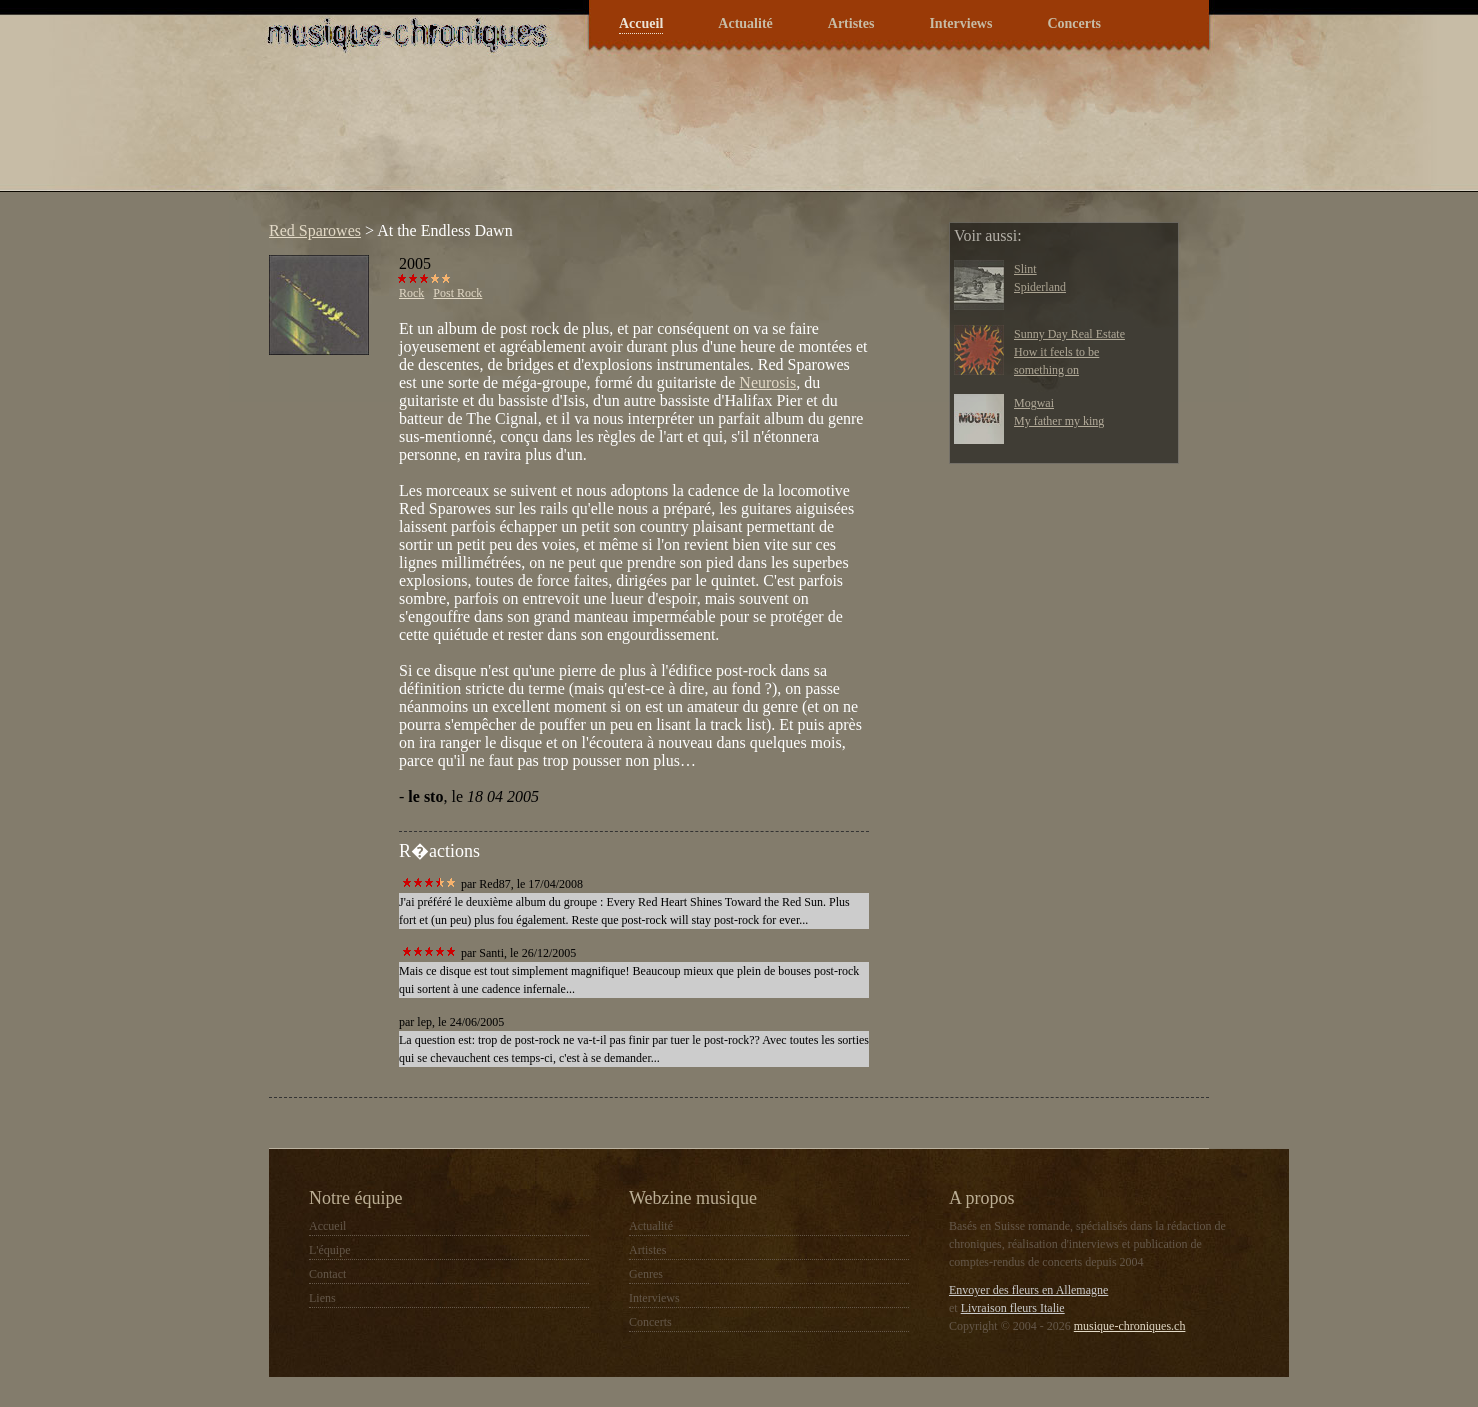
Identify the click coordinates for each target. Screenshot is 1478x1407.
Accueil (641, 23)
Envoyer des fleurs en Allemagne (1028, 1290)
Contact (327, 1274)
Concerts (1074, 23)
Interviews (960, 23)
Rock (411, 293)
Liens (322, 1298)
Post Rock (457, 293)
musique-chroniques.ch (1130, 1326)
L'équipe (329, 1250)
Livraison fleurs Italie (1013, 1308)
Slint (1025, 269)
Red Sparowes (315, 230)
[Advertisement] (623, 134)
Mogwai (1034, 403)
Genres (646, 1274)
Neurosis (767, 382)
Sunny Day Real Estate (1069, 334)
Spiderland (1040, 287)
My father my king (1059, 421)
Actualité (745, 23)
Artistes (851, 23)
